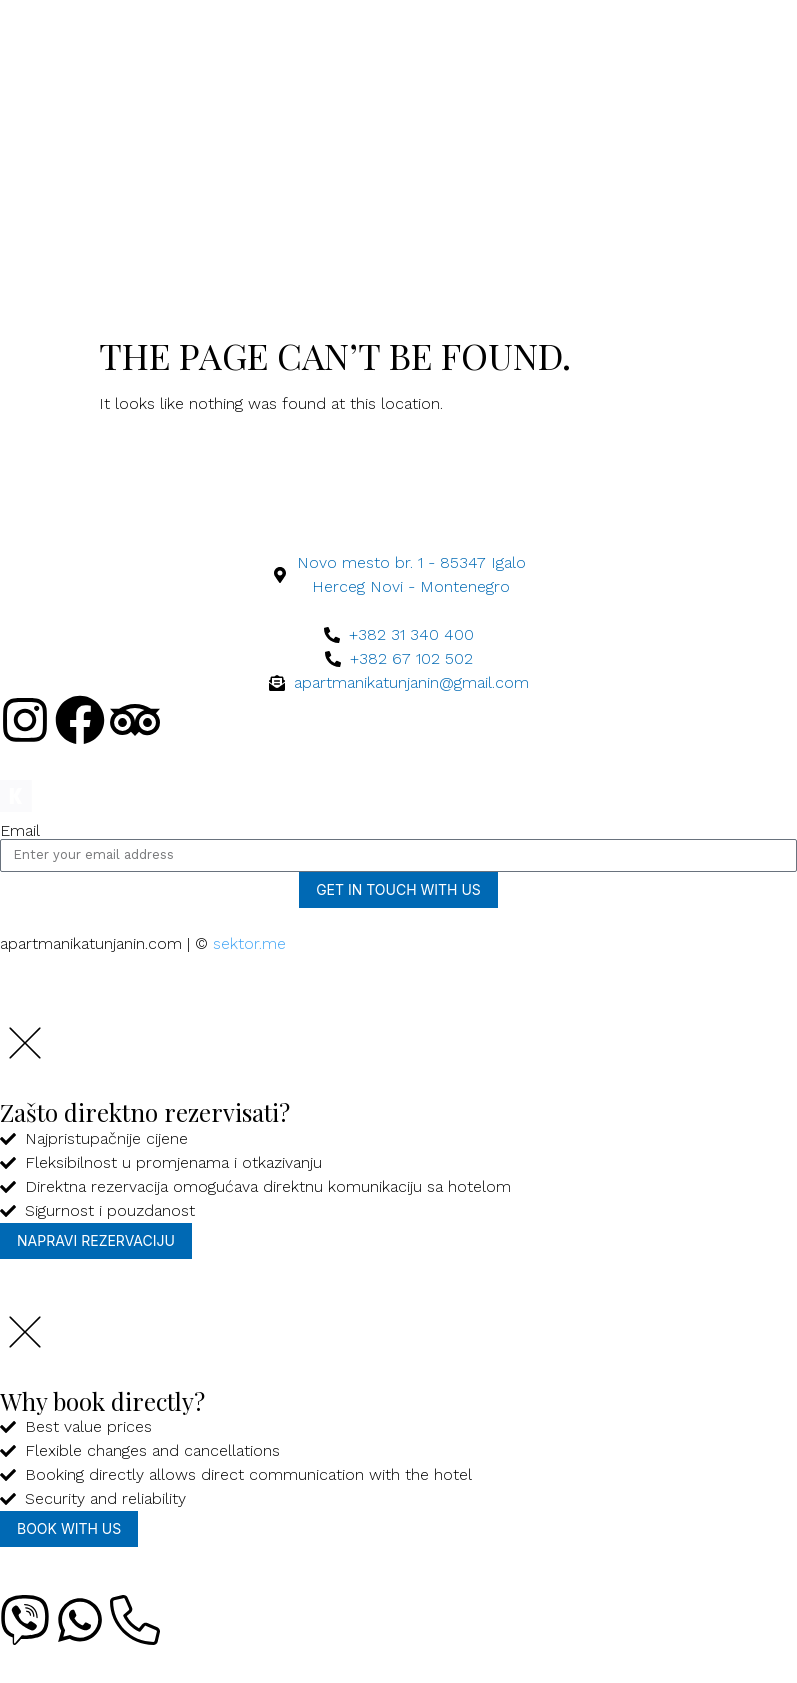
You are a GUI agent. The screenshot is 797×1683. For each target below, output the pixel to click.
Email (20, 831)
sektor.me (249, 943)
